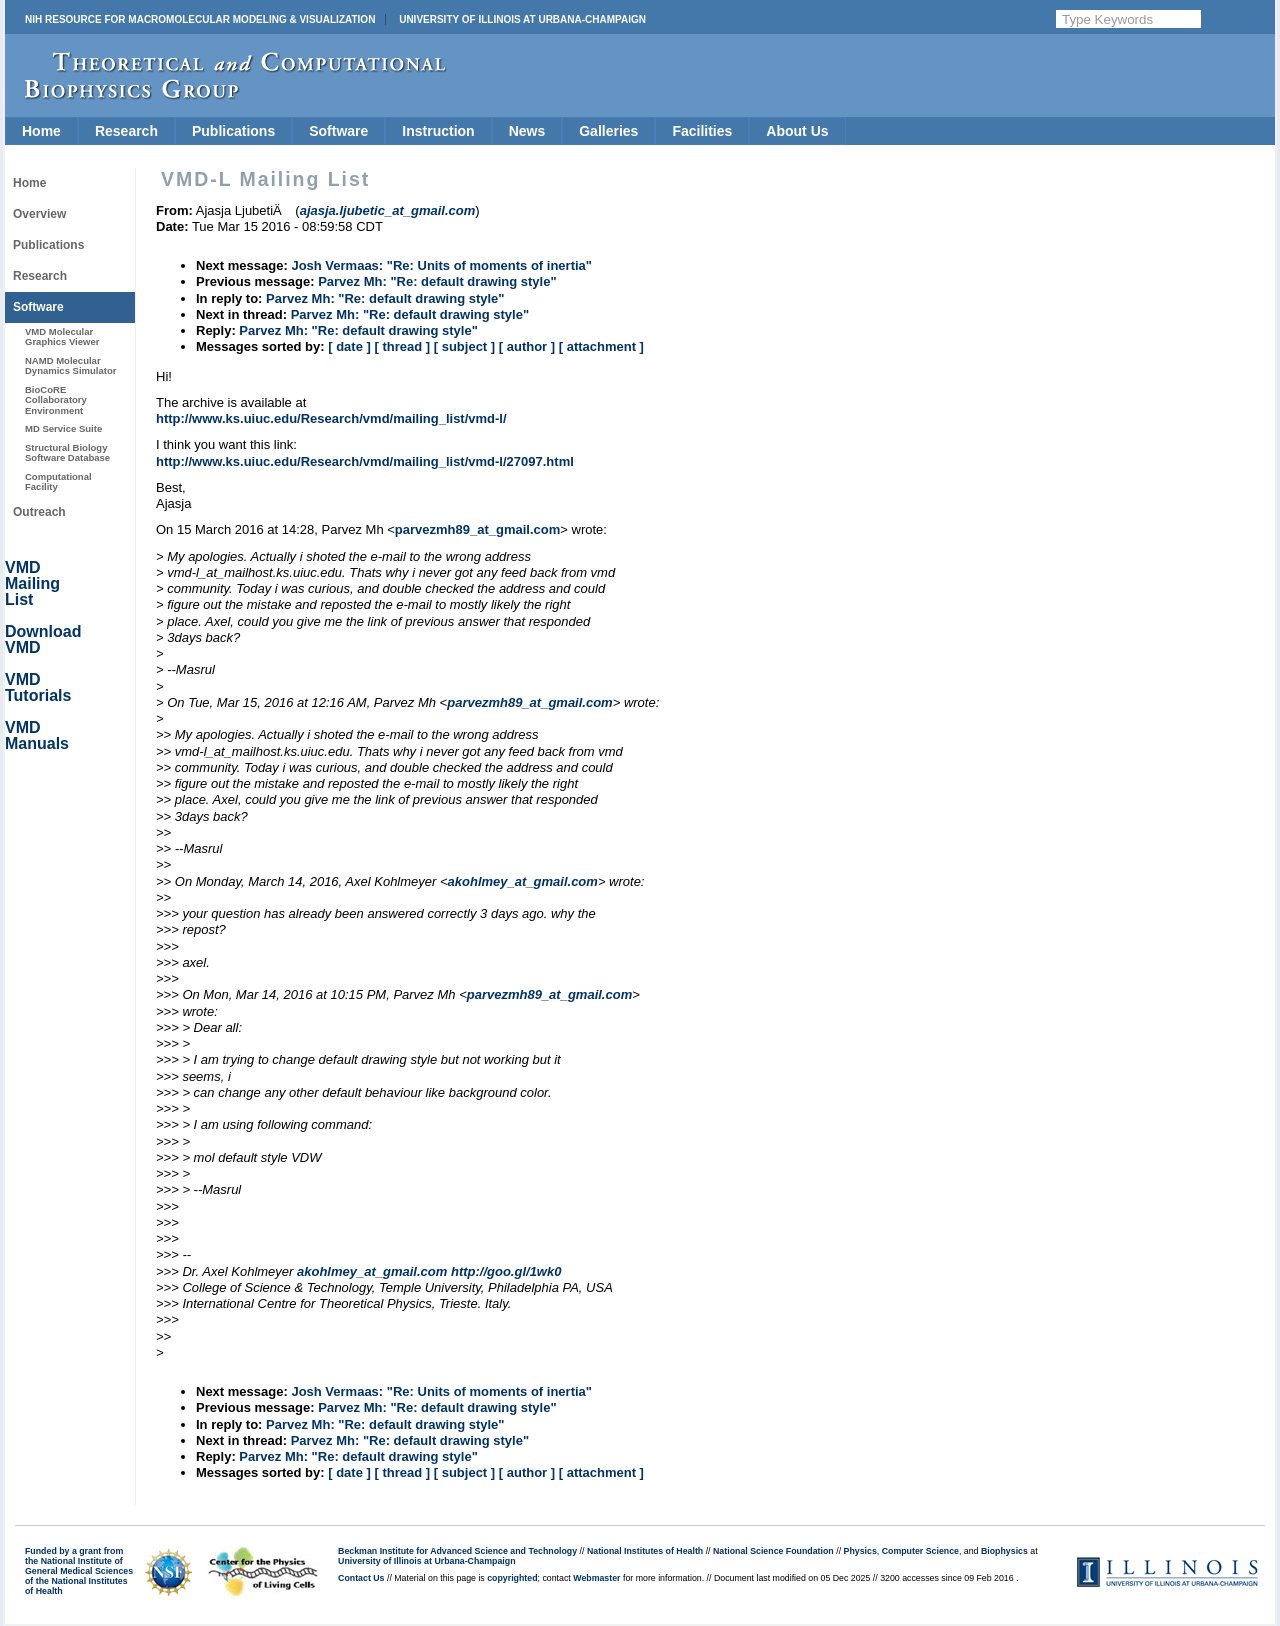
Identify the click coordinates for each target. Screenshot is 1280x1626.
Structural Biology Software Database (67, 452)
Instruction (438, 131)
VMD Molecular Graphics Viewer (62, 336)
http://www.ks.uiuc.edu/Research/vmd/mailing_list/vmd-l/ (331, 418)
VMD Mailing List (32, 583)
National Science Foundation (773, 1551)
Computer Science (920, 1551)
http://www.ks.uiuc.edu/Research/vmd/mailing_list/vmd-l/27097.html (365, 461)
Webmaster (596, 1578)
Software (338, 131)
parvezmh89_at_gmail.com (477, 529)
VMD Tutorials (38, 687)
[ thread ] (402, 346)
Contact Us (361, 1578)
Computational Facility (58, 481)
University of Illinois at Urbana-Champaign (522, 19)
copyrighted (512, 1578)
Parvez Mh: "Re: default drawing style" (437, 281)
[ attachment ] (601, 346)
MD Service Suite (63, 428)
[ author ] (527, 346)
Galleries (608, 131)
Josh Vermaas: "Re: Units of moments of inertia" (441, 265)
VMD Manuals (37, 735)
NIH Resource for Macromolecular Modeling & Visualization (200, 19)
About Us (797, 131)
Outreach (39, 512)
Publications (233, 131)
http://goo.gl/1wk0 (506, 1271)
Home (41, 131)
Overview (39, 214)
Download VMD (43, 639)
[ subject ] (464, 346)
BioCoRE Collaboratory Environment (56, 400)
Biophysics (1004, 1551)
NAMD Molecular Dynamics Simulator (71, 365)
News (527, 131)
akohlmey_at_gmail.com (523, 881)
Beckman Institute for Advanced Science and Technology (457, 1551)
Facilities (702, 131)
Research (126, 131)
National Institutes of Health (645, 1551)
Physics (860, 1551)
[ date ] (349, 346)
